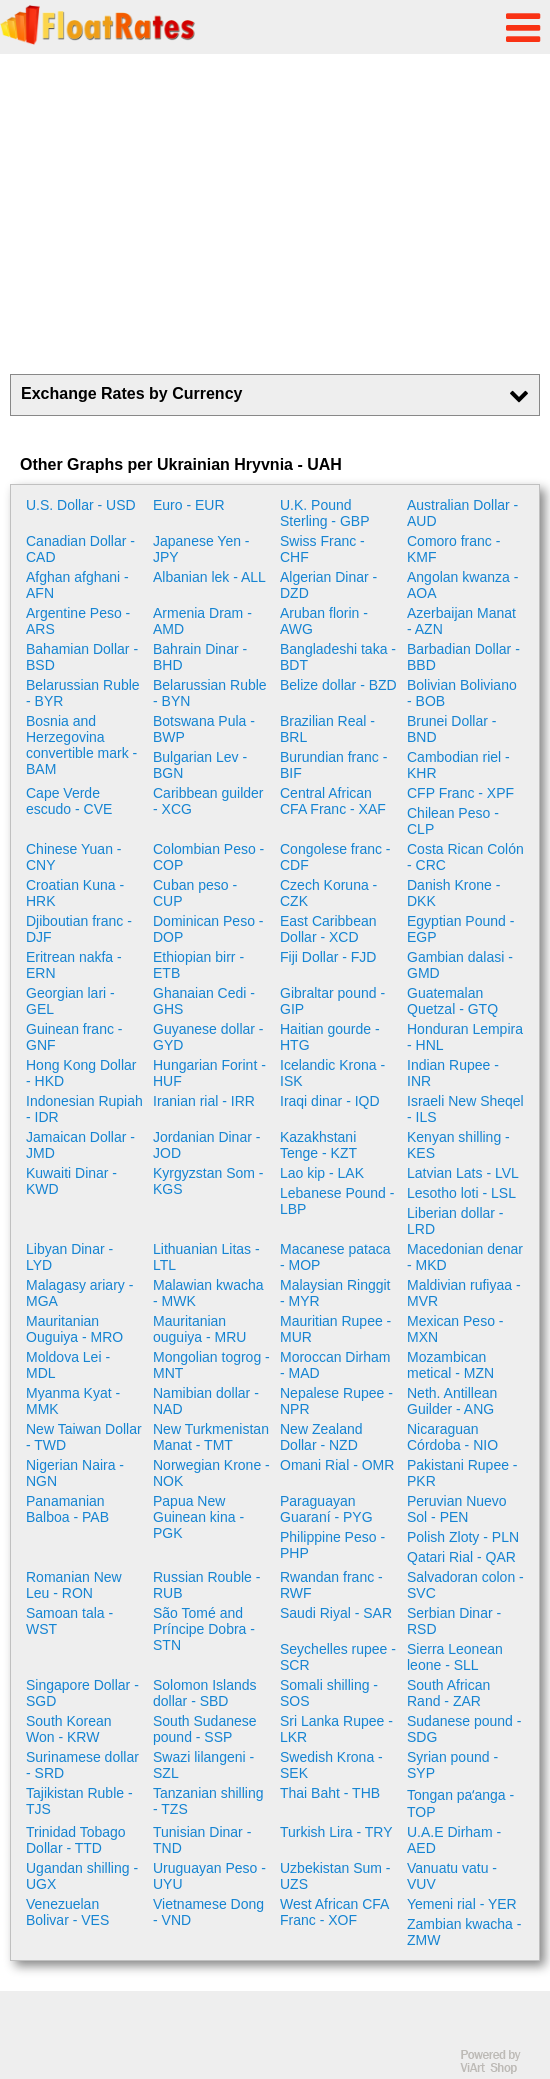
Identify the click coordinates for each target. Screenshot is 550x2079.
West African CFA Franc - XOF (334, 1912)
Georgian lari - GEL (70, 1001)
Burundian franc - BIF (333, 765)
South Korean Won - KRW (69, 1729)
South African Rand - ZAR (448, 1693)
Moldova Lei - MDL (68, 1365)
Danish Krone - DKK (453, 893)
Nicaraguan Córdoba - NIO (452, 1437)
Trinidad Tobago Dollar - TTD (76, 1840)
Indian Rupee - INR (453, 1073)
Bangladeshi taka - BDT (338, 657)
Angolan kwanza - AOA (462, 585)
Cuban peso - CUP (195, 893)
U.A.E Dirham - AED (454, 1840)
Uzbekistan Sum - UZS (335, 1876)
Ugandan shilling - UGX (82, 1876)
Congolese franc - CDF (335, 857)
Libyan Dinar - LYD (69, 1257)
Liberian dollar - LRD (455, 1221)
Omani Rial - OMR (337, 1465)
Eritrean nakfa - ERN (74, 965)
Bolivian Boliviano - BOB (462, 693)
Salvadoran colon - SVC (465, 1585)
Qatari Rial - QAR (461, 1557)
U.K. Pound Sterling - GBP (324, 513)
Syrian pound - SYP (452, 1765)
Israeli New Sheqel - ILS (465, 1109)
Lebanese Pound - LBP (337, 1201)
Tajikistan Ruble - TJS (79, 1801)
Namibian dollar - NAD (206, 1401)
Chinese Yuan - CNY (73, 857)
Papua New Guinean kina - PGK (198, 1517)
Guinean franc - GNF (74, 1037)
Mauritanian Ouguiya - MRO (74, 1329)
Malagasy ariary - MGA (79, 1293)
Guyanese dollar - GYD (208, 1037)
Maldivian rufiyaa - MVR (464, 1293)
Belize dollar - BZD (338, 685)
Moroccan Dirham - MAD (335, 1365)
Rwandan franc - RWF (331, 1585)
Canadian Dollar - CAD (80, 549)
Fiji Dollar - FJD (328, 957)
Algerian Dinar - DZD (328, 585)
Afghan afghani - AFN (77, 585)
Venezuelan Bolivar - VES (67, 1912)
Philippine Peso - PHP (332, 1545)
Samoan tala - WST (69, 1621)
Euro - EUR (189, 505)
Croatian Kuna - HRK (75, 893)
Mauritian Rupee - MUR (335, 1329)
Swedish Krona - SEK (331, 1765)
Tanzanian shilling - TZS (208, 1801)
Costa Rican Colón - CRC (465, 857)
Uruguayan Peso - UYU (209, 1876)
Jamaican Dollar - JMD (80, 1145)
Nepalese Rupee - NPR (336, 1401)
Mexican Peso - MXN (455, 1329)
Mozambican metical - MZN (450, 1365)
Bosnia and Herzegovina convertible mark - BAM (81, 745)
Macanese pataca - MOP (335, 1257)
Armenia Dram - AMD (202, 621)
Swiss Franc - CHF (322, 549)
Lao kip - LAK (322, 1173)
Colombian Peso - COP (208, 857)
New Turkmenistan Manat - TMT (211, 1437)
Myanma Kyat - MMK (73, 1401)
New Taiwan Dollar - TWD (84, 1437)
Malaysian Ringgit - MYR (335, 1293)
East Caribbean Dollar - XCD (328, 929)
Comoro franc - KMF (453, 549)
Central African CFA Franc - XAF (333, 801)
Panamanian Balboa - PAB (67, 1509)
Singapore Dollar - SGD (82, 1693)
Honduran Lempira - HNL (465, 1037)
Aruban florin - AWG (324, 621)
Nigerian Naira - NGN (75, 1473)
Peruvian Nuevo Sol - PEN (457, 1509)
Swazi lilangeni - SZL (203, 1765)
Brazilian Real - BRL (327, 729)
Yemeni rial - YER (462, 1904)
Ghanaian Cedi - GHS (204, 1001)
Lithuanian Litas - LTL (206, 1257)
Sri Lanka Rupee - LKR (336, 1729)
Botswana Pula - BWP (204, 729)
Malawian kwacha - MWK (208, 1293)
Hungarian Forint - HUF (209, 1073)
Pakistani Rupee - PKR (462, 1473)
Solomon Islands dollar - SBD (205, 1693)
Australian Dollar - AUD (462, 513)
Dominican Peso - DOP (208, 929)
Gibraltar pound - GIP (332, 1001)
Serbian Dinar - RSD (454, 1621)
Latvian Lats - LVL (463, 1173)
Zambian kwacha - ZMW (464, 1932)
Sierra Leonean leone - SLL (455, 1657)
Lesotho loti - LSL (461, 1193)
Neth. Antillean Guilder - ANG (452, 1401)
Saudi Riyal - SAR (336, 1613)
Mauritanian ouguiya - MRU (199, 1329)
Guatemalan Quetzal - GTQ (452, 1001)
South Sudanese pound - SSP (205, 1729)
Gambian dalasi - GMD (460, 965)
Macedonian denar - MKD (465, 1257)
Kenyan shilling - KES (458, 1145)
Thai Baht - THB (330, 1793)
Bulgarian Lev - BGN (200, 765)
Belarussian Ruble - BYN (210, 693)
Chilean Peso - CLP (453, 821)
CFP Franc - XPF (460, 793)
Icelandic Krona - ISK (332, 1073)
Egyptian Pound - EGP (460, 929)
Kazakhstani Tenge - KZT (318, 1145)
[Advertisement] (275, 214)
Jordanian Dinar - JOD (206, 1145)
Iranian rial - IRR (204, 1101)
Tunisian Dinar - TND (202, 1840)
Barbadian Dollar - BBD (463, 657)
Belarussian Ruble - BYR (83, 693)
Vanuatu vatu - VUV (452, 1876)
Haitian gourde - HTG (330, 1037)
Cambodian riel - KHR (458, 765)
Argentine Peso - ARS (78, 621)
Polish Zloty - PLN (463, 1537)
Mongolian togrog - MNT (211, 1365)
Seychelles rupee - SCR (338, 1657)
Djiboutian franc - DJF (79, 929)
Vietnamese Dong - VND (208, 1912)
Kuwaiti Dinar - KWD (71, 1181)
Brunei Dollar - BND (451, 729)
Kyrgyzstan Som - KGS (208, 1181)
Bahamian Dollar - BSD (82, 657)
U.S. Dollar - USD (81, 505)
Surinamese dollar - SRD (82, 1765)
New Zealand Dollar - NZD (321, 1437)
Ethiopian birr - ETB (198, 965)
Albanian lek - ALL (209, 577)
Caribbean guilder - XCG (208, 801)
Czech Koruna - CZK (328, 893)
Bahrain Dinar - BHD (200, 657)
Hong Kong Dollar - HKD (81, 1073)
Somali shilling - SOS (329, 1693)
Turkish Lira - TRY (336, 1832)
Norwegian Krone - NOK (211, 1473)
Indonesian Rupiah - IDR (84, 1109)
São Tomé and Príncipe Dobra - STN (204, 1629)
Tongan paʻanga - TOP (460, 1803)
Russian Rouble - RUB (206, 1585)
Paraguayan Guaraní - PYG (326, 1509)
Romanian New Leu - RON (74, 1585)
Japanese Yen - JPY (201, 549)
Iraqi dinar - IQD (330, 1101)
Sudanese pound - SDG (464, 1729)
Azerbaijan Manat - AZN (461, 621)
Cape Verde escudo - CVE (69, 801)
